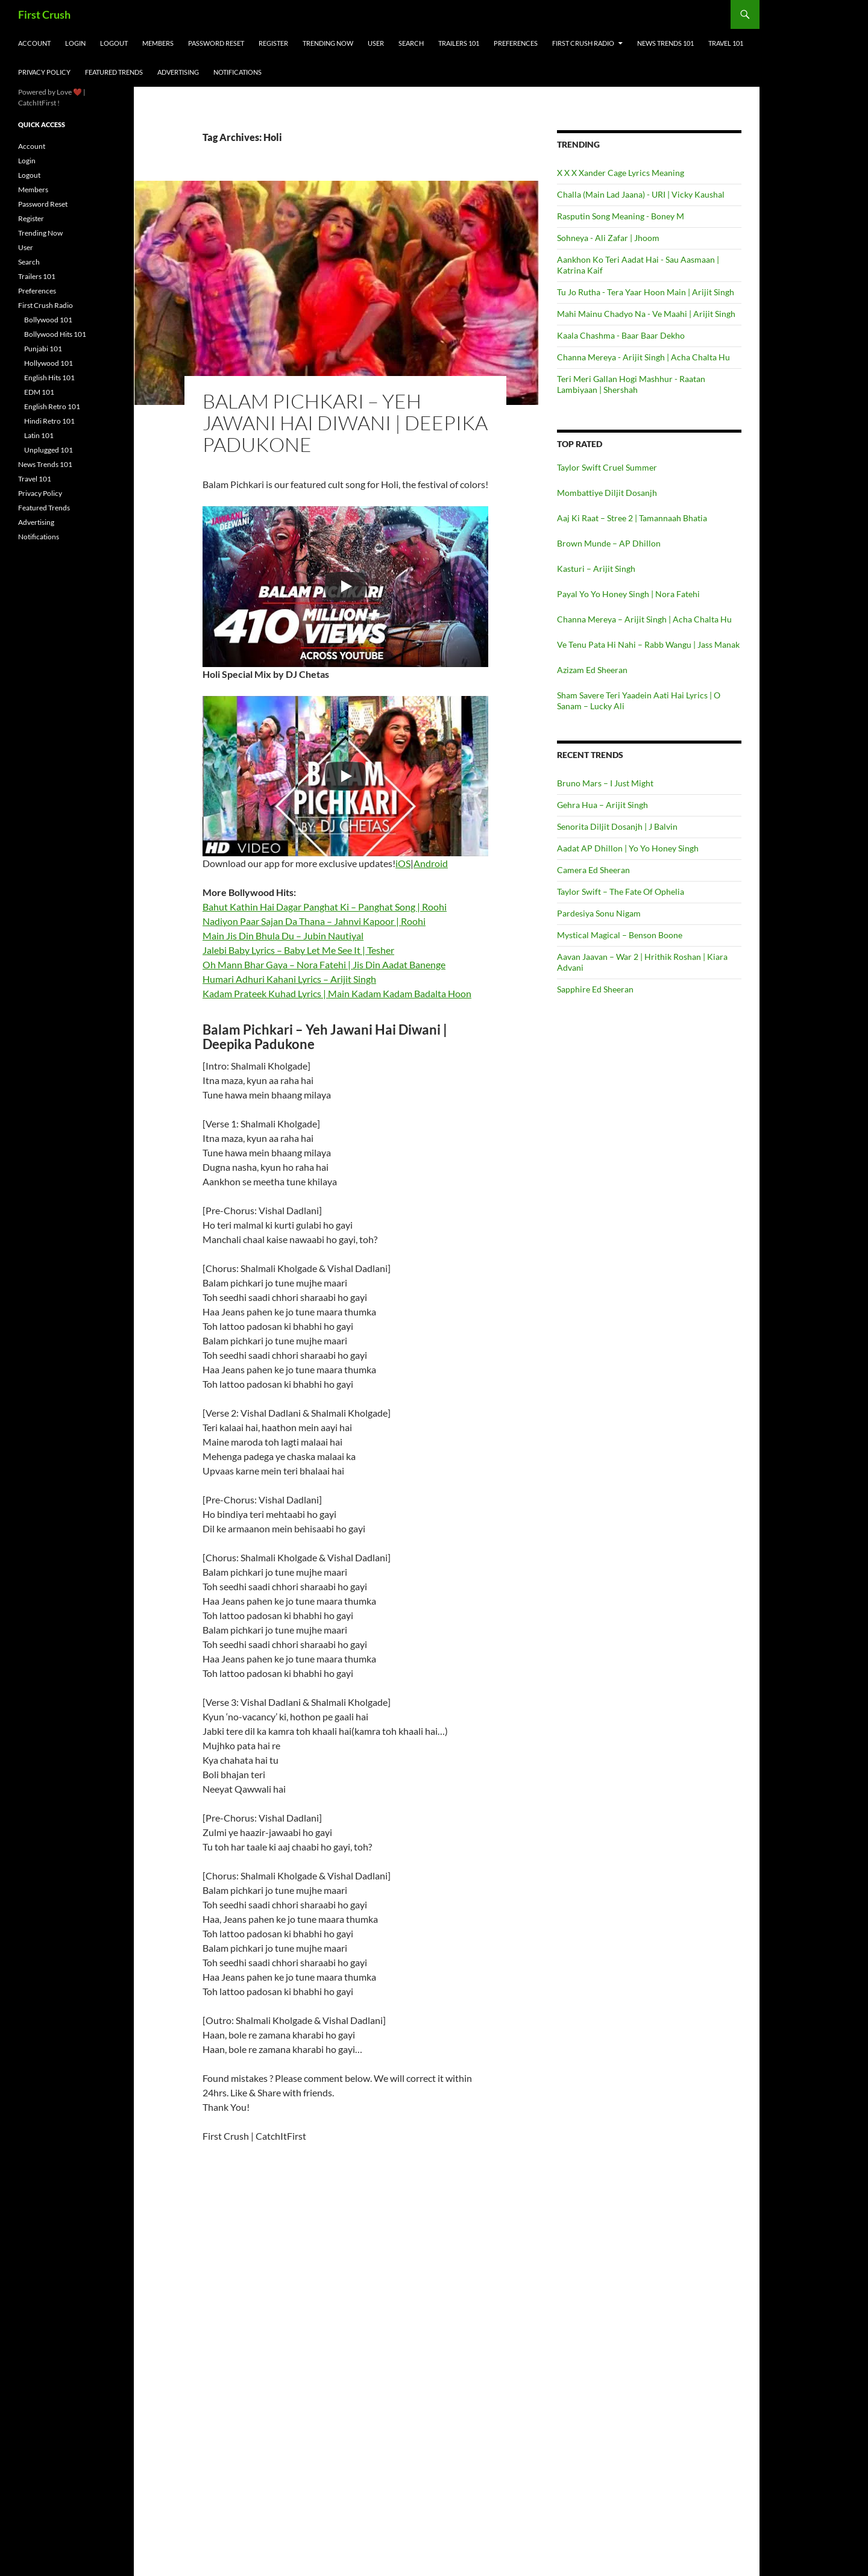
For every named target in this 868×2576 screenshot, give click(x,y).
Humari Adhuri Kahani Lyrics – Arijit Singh (289, 979)
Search (411, 43)
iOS (402, 863)
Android (431, 863)
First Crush (44, 14)
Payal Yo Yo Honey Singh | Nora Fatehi (628, 594)
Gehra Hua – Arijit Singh (602, 805)
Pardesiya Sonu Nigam (599, 913)
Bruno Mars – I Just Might (605, 783)
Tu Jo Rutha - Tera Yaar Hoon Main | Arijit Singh (645, 292)
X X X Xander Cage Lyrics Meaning (620, 173)
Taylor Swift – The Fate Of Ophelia (620, 891)
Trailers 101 (458, 43)
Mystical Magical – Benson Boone (619, 935)
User (376, 43)
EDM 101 (39, 391)
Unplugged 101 (48, 449)
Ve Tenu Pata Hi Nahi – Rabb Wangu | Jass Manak (648, 644)
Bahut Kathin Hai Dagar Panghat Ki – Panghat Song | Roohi (325, 906)
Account (34, 43)
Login (75, 43)
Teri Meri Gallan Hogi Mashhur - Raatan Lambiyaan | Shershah (631, 384)
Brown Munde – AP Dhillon (609, 543)
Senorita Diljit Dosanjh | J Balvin (617, 826)
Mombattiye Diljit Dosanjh (607, 492)
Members (158, 43)
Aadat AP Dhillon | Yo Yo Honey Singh (628, 848)
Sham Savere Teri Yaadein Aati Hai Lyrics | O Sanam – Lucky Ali (638, 700)
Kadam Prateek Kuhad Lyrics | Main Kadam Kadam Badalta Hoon (337, 993)
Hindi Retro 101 (49, 420)
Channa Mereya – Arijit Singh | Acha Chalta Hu (644, 619)
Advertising (178, 72)
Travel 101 (725, 43)
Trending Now (328, 43)
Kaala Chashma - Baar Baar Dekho (621, 335)
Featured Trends (114, 72)
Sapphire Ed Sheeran (595, 989)
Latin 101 (39, 435)
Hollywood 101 (48, 363)
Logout (114, 43)
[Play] (345, 586)
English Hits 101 (49, 377)
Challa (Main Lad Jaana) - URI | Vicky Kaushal (641, 194)
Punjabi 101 (43, 348)
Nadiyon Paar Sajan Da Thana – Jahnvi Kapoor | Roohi (314, 921)
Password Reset (216, 43)
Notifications (237, 72)
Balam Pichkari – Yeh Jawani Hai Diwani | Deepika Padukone (345, 423)
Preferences (516, 43)
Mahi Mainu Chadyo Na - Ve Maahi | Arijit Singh (646, 314)
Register (273, 43)
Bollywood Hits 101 (55, 334)
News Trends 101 (665, 43)
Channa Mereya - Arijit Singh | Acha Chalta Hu (643, 357)
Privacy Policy (44, 72)
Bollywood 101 (48, 319)
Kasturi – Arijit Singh (596, 568)
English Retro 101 (52, 406)
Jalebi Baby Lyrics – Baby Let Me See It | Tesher (298, 950)
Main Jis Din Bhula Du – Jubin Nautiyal (283, 935)
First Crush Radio (583, 43)
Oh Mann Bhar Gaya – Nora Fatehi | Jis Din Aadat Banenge (324, 964)
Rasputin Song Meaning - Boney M (620, 216)
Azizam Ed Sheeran (592, 670)
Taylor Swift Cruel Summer (607, 467)
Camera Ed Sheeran (593, 870)
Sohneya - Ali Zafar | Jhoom (608, 238)
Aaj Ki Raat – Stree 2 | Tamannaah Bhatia (632, 518)
